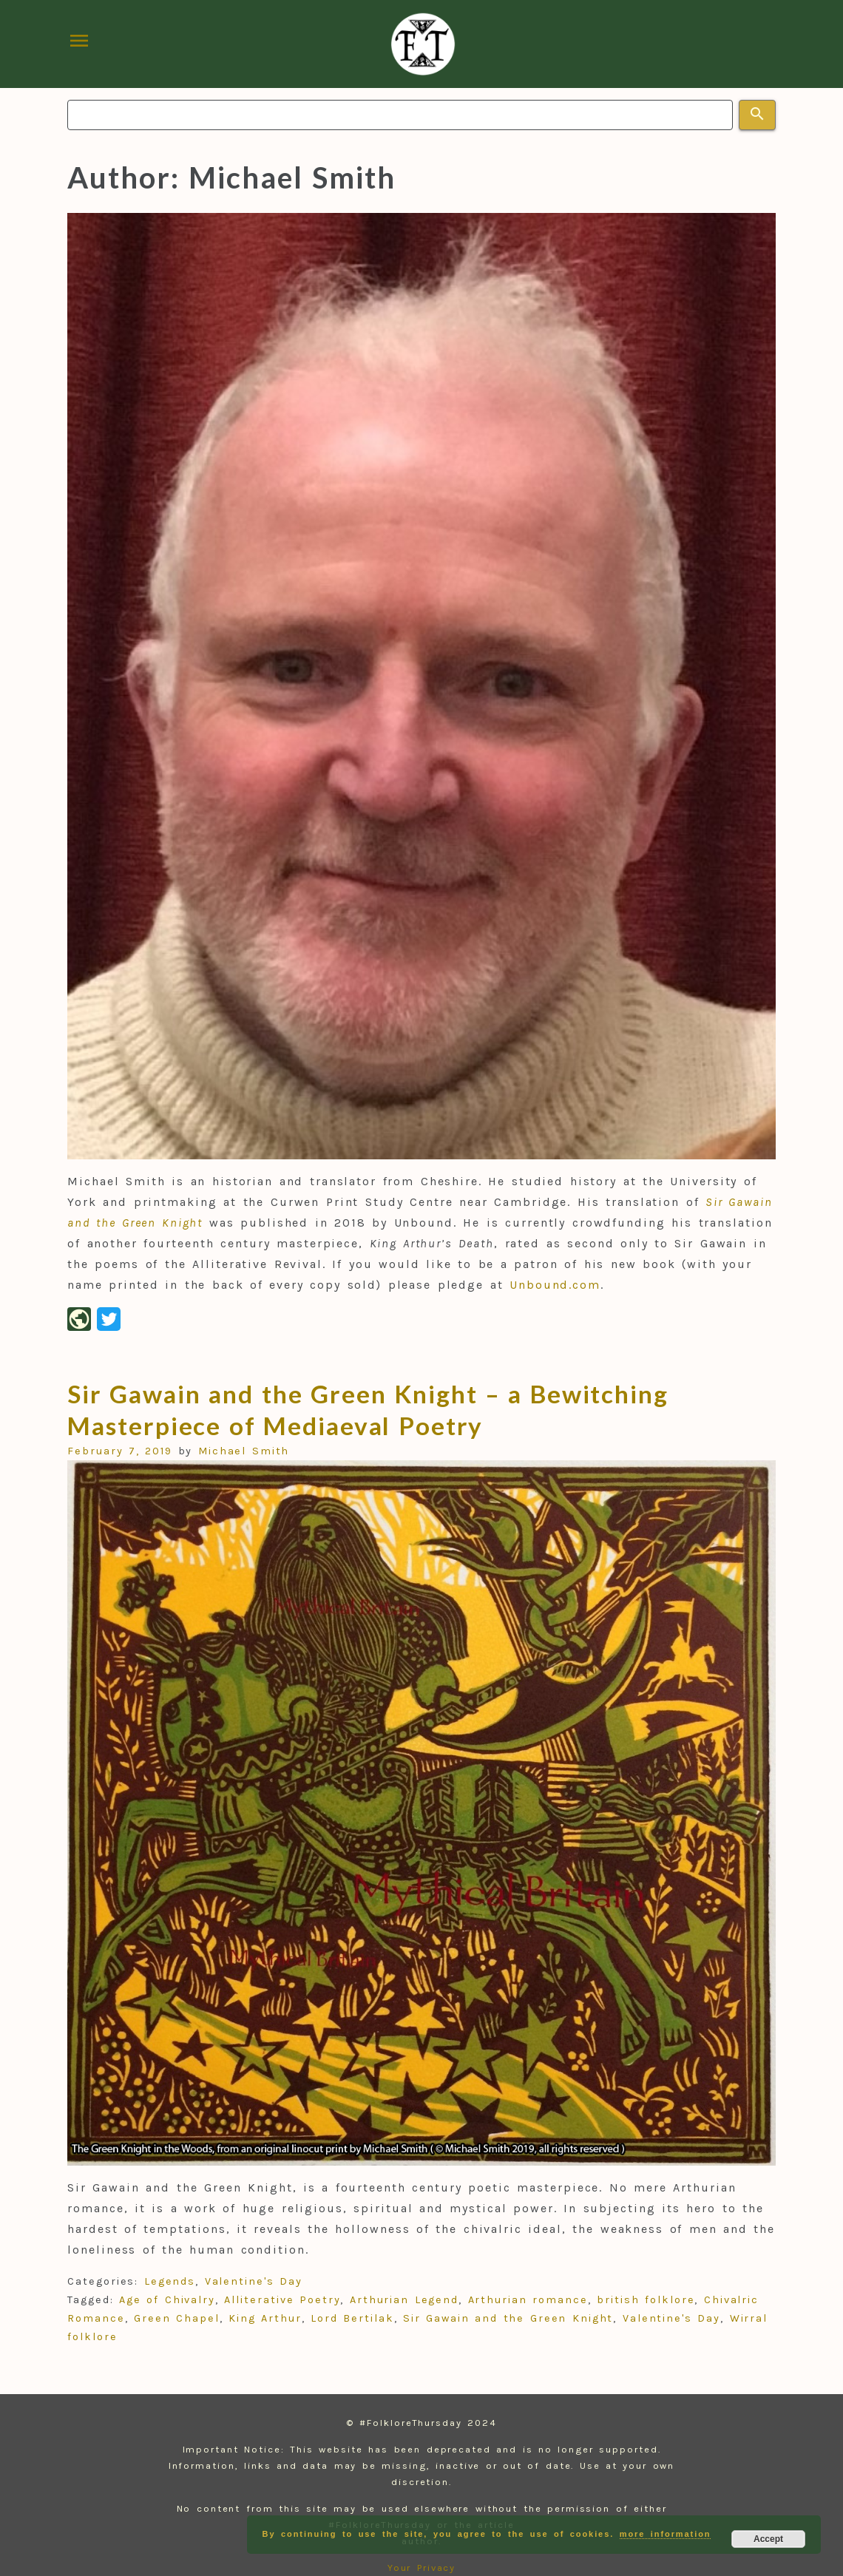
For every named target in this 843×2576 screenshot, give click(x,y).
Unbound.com (554, 1285)
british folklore (645, 2300)
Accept (768, 2539)
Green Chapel (177, 2318)
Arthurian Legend (404, 2300)
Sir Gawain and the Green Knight (508, 2318)
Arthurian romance (528, 2300)
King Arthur (265, 2318)
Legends (169, 2281)
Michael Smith (244, 1451)
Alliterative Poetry (282, 2300)
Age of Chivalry (167, 2300)
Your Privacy (421, 2567)
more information (665, 2533)
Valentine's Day (253, 2281)
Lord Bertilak (352, 2318)
